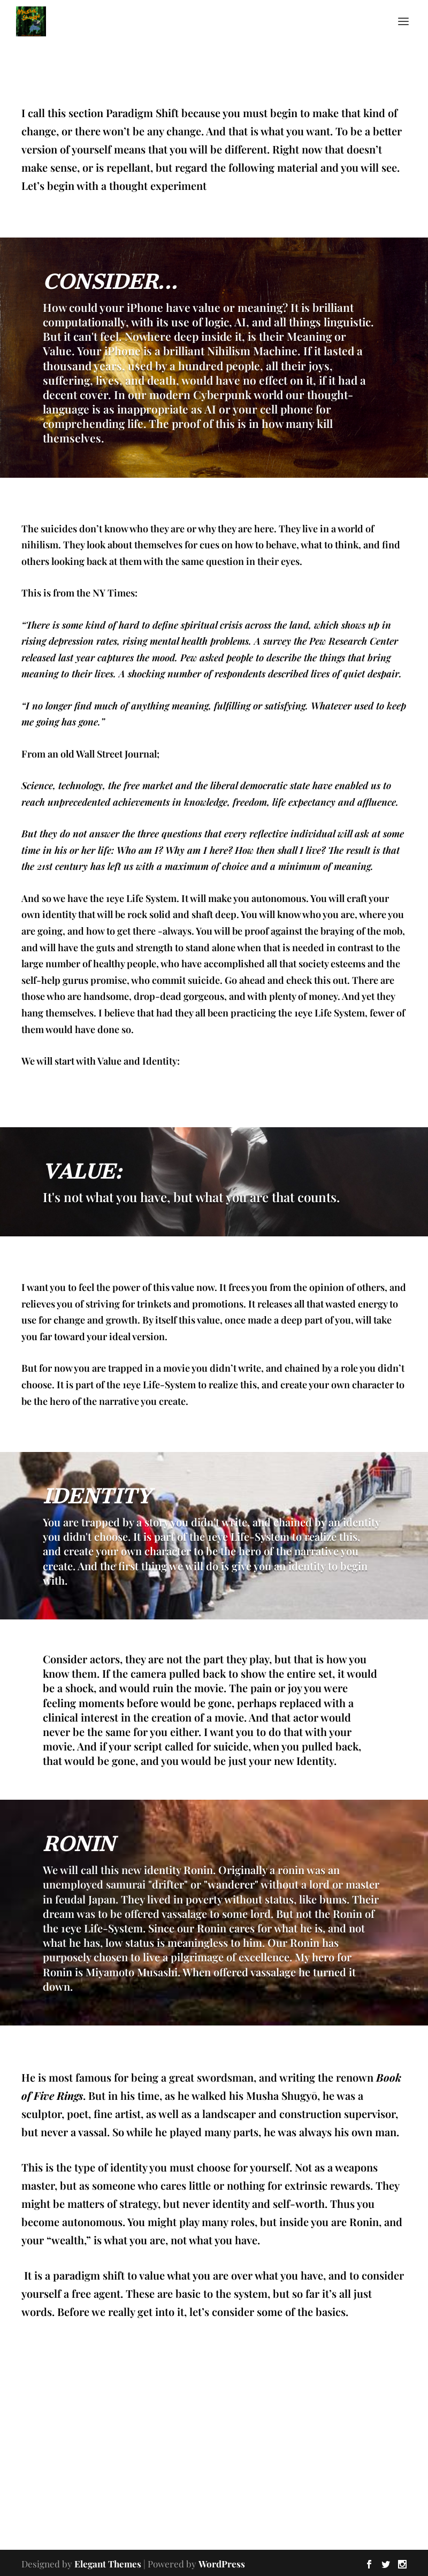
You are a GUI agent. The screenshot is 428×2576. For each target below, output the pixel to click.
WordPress (221, 2564)
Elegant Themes (107, 2564)
